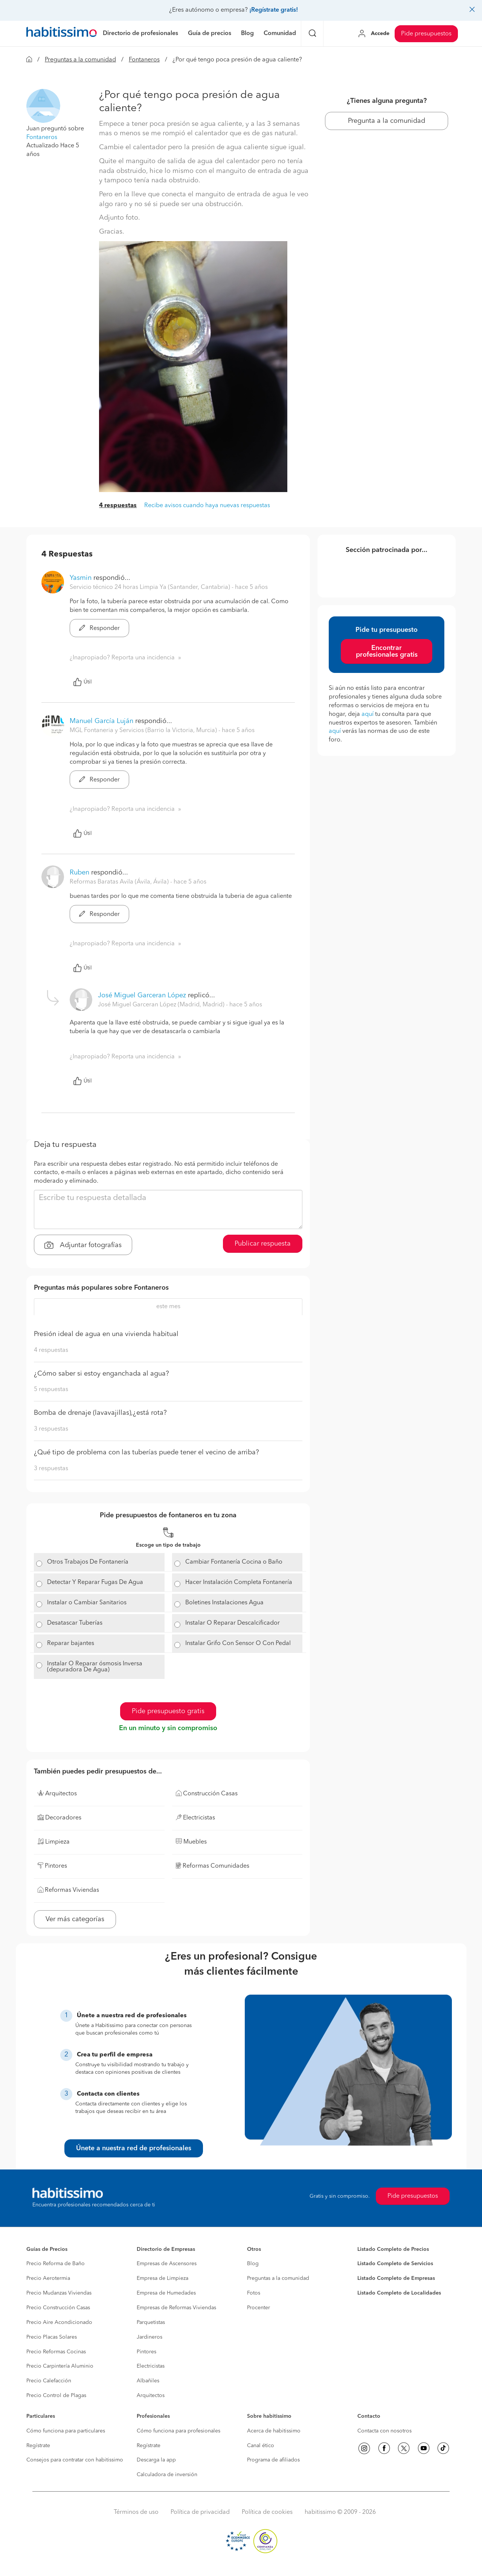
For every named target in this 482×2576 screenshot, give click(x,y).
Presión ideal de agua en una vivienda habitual (106, 1334)
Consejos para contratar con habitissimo (74, 2460)
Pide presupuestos (426, 34)
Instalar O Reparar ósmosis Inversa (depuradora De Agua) (94, 1667)
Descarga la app (156, 2460)
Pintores (146, 2351)
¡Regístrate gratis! (273, 10)
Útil (82, 681)
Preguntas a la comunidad (80, 60)
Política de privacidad (200, 2512)
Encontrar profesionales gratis (387, 651)
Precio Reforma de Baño (55, 2263)
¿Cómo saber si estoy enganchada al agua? (101, 1373)
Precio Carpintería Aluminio (59, 2366)
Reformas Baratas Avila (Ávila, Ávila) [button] (120, 882)
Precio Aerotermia (48, 2278)
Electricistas (151, 2366)
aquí (368, 714)
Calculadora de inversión (167, 2474)
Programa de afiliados (273, 2460)
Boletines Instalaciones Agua (224, 1603)
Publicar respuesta (263, 1243)
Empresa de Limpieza (162, 2278)
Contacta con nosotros (384, 2431)
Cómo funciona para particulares (65, 2431)
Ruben (79, 872)
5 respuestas (51, 1390)
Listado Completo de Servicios (395, 2263)
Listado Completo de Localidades (399, 2293)
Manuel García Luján (101, 721)
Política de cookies (267, 2512)
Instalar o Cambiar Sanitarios (87, 1603)
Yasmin (81, 578)
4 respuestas (118, 506)
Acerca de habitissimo (273, 2431)
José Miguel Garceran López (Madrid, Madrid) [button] (162, 1005)
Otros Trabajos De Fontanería (87, 1562)
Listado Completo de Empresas (396, 2278)
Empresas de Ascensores (167, 2263)
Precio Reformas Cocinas (56, 2351)
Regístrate (38, 2445)
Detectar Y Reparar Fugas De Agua (95, 1582)
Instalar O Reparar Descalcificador (232, 1623)
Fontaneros (144, 60)
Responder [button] (99, 628)
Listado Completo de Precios (393, 2249)
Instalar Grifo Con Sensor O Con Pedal (238, 1643)
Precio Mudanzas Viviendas (59, 2293)
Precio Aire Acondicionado (59, 2322)
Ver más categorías (75, 1919)
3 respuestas (51, 1429)
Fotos (253, 2293)
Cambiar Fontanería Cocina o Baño (233, 1562)
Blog (253, 2263)
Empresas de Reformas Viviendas (176, 2307)
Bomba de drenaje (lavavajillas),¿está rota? (100, 1413)
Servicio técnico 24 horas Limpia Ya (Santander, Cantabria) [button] (151, 587)
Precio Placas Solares (51, 2337)
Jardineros (149, 2337)
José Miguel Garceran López (142, 995)
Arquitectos (151, 2395)
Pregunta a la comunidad (386, 121)
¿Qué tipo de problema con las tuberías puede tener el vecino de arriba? (146, 1452)
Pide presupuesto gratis (168, 1711)
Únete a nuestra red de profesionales (133, 2148)
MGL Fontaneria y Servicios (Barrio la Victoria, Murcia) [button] (144, 731)
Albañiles (148, 2380)
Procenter (258, 2307)
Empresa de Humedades (166, 2293)
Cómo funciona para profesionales (178, 2431)
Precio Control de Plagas (56, 2395)
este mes (168, 1307)
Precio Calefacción (48, 2380)
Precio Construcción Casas (58, 2307)
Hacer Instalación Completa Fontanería (238, 1582)
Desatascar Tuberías (74, 1623)
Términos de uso (136, 2512)
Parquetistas (151, 2322)
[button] (43, 105)
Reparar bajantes (70, 1643)
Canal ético (260, 2445)
